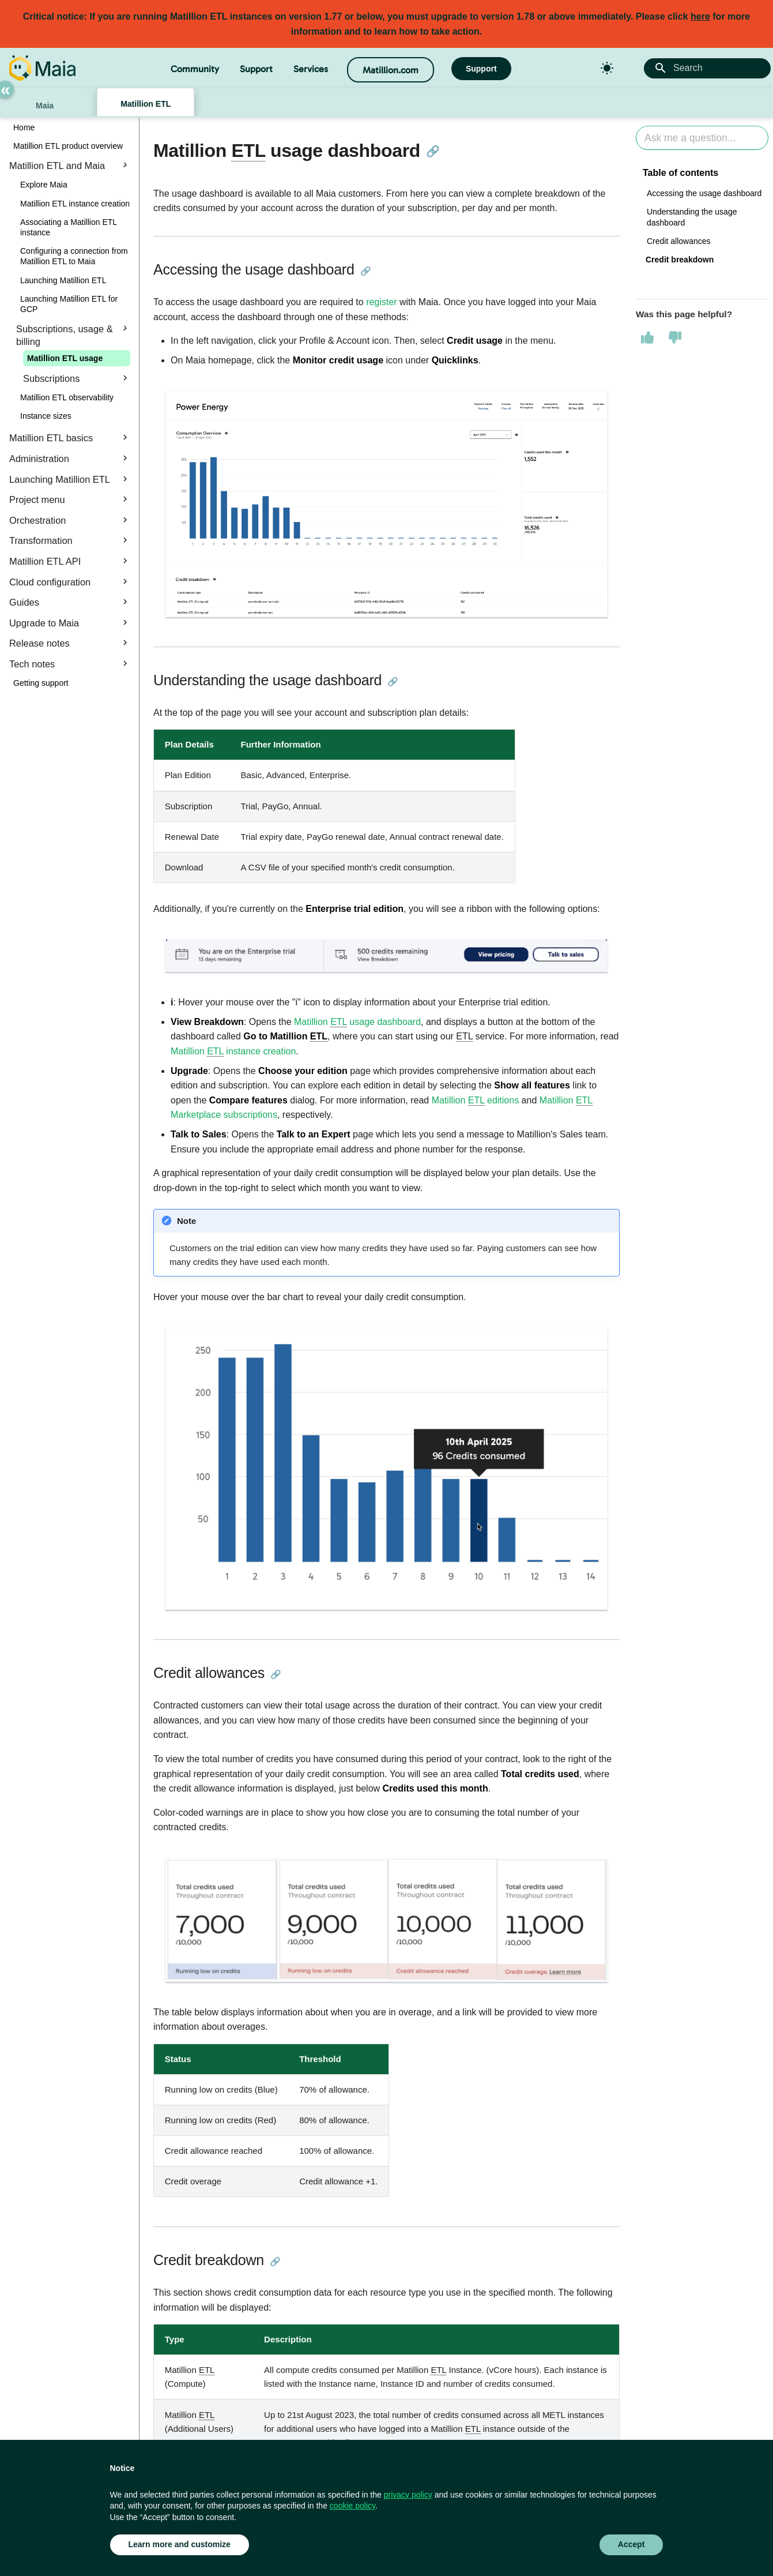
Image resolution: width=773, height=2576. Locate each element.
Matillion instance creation (233, 1051)
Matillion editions (475, 1100)
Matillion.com (390, 70)
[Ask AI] (702, 138)
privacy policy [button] (408, 2494)
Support (256, 68)
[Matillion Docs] (42, 68)
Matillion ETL (145, 103)
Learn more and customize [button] (180, 2544)
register (381, 302)
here (700, 16)
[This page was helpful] (647, 337)
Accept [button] (631, 2544)
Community (195, 68)
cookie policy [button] (352, 2505)
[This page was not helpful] (675, 337)
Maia (45, 105)
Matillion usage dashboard (357, 1022)
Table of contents (680, 173)
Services (310, 68)
